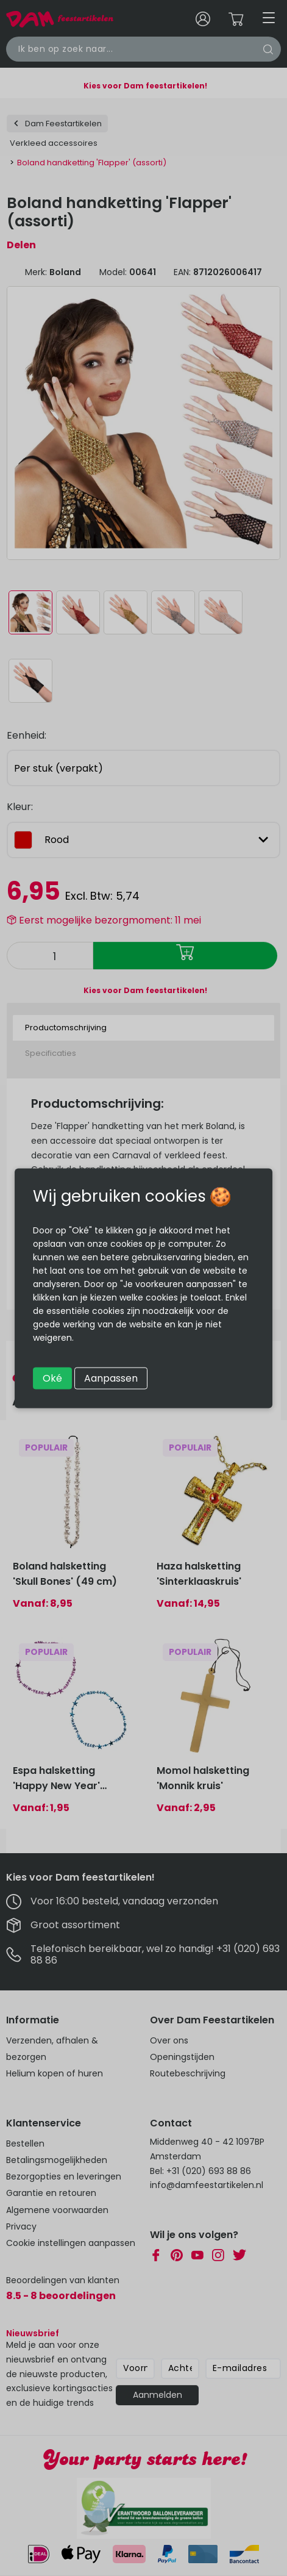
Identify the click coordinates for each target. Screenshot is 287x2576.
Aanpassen (111, 1378)
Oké (52, 1378)
